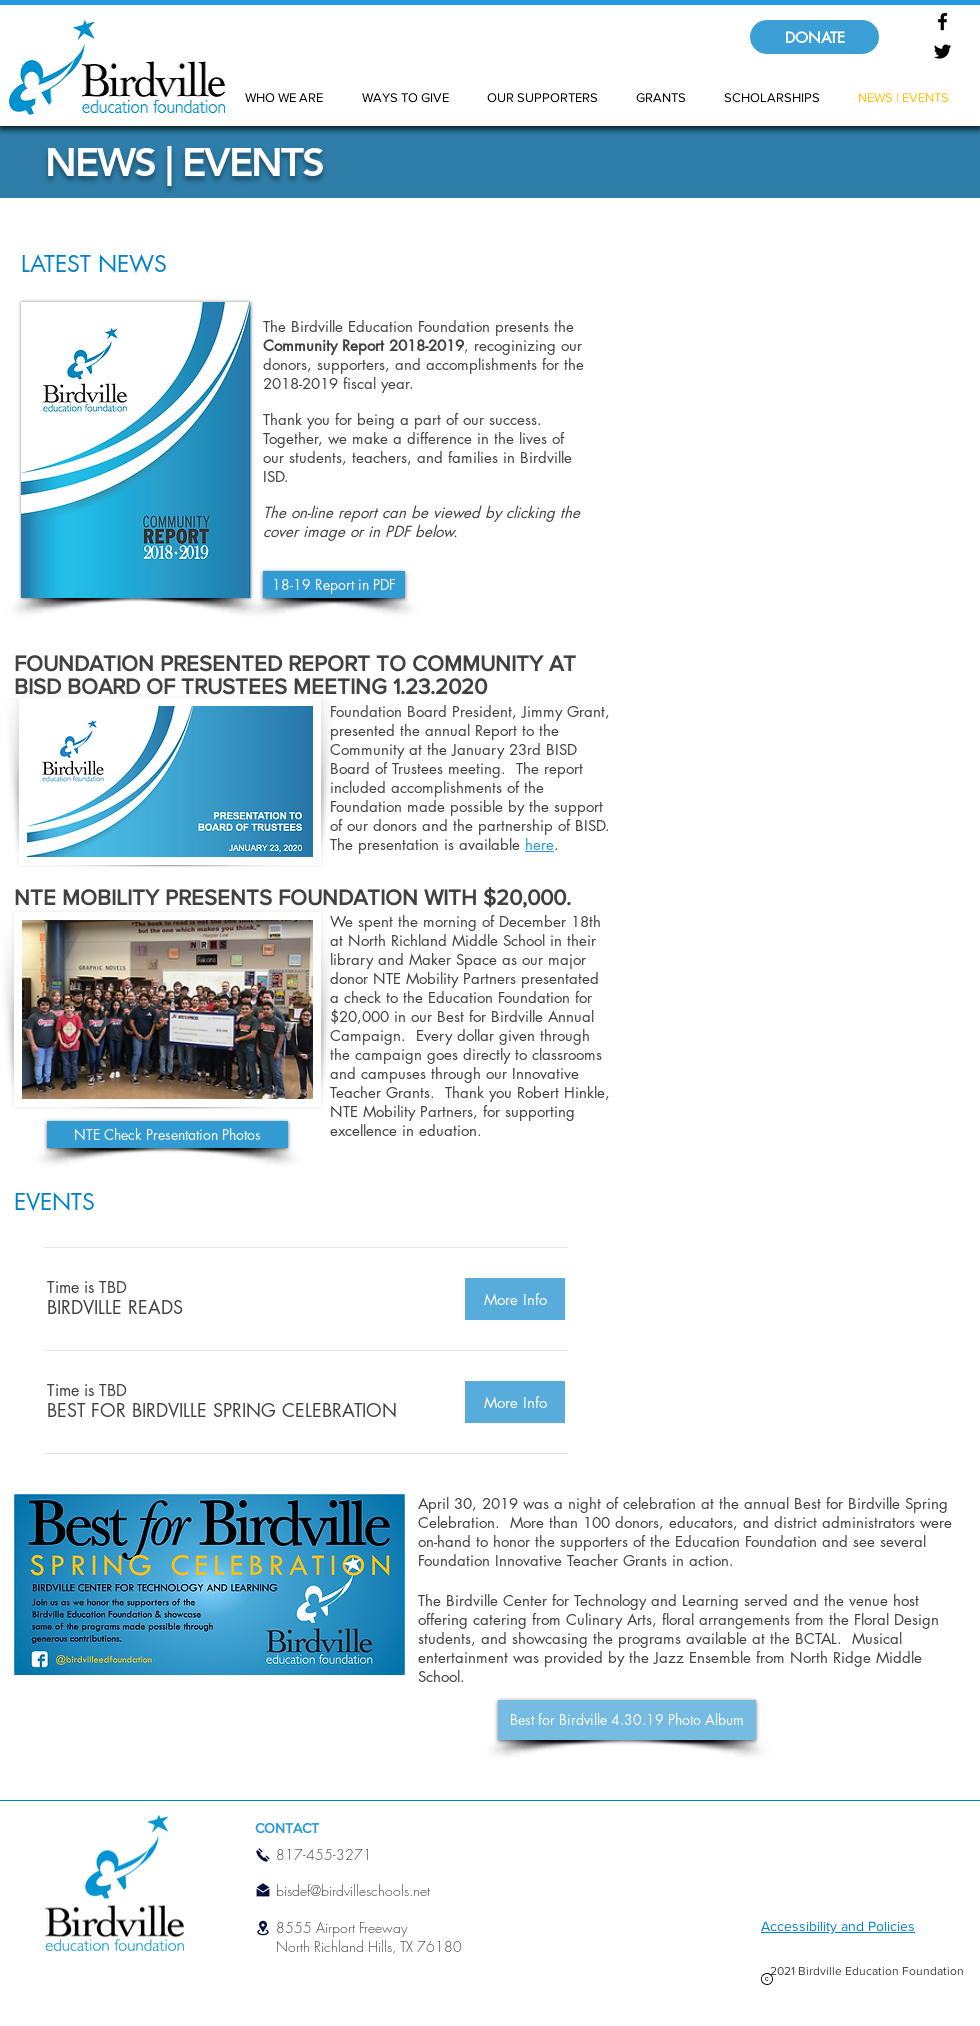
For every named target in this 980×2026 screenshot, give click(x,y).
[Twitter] (942, 51)
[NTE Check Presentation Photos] (167, 1134)
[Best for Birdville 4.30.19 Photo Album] (627, 1720)
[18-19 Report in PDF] (334, 584)
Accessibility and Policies (838, 1926)
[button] (115, 1307)
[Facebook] (942, 21)
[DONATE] (814, 37)
